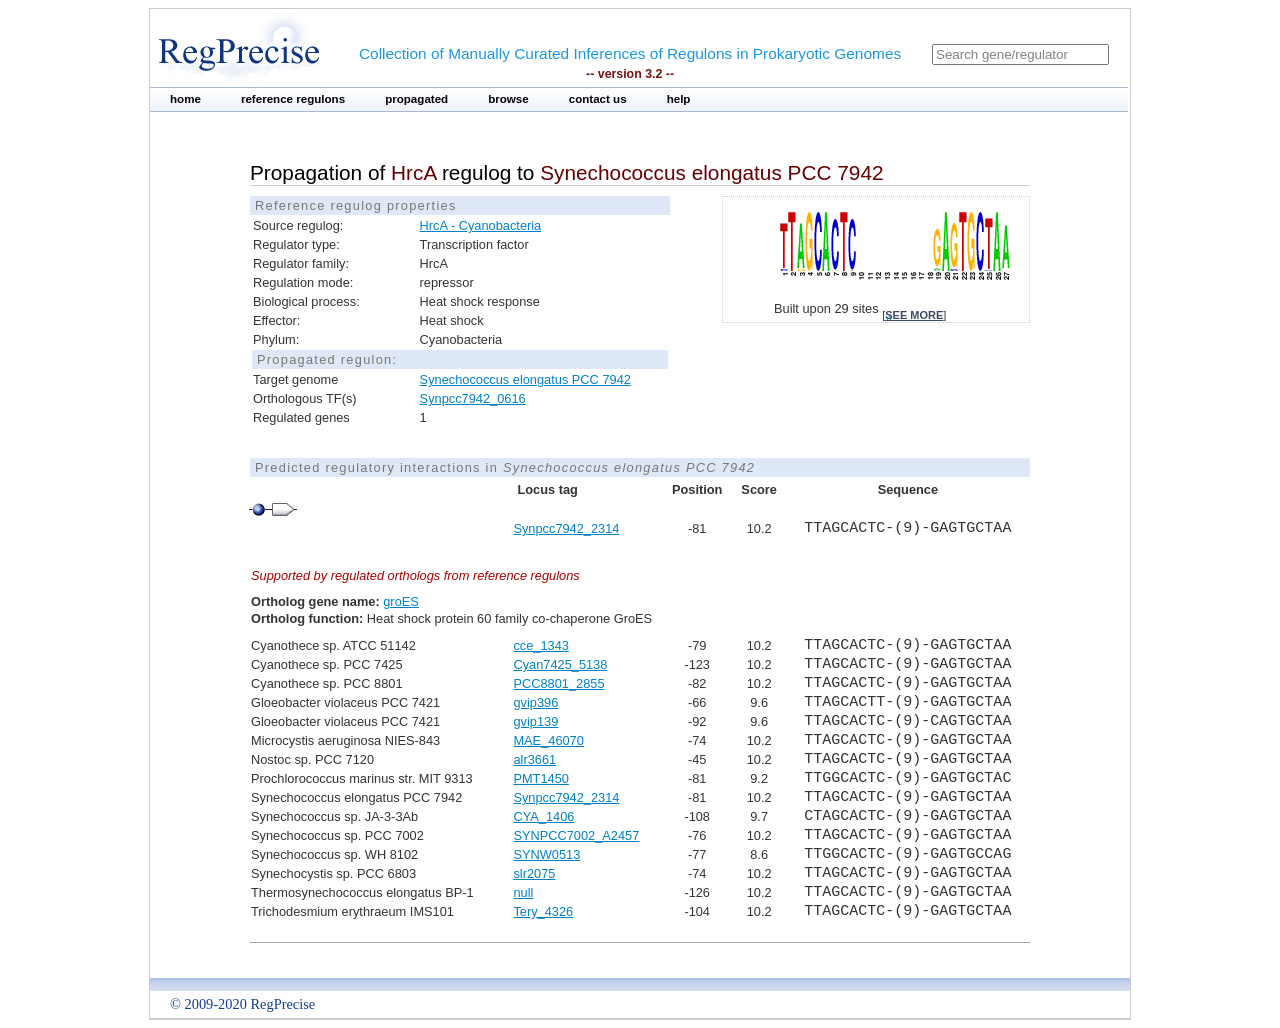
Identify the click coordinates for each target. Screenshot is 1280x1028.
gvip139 (535, 721)
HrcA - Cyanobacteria (481, 225)
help (679, 99)
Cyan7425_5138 (560, 664)
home (185, 99)
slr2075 (534, 873)
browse (508, 99)
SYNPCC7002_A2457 (576, 835)
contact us (598, 99)
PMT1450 (540, 778)
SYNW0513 (546, 854)
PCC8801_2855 (558, 683)
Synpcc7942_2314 (566, 528)
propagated (416, 99)
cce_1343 (541, 645)
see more (914, 315)
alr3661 (534, 759)
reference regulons (293, 99)
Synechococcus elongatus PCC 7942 (525, 379)
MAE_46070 (548, 740)
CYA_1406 (543, 816)
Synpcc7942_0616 (473, 398)
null (523, 892)
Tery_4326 (543, 911)
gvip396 (535, 702)
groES (401, 601)
